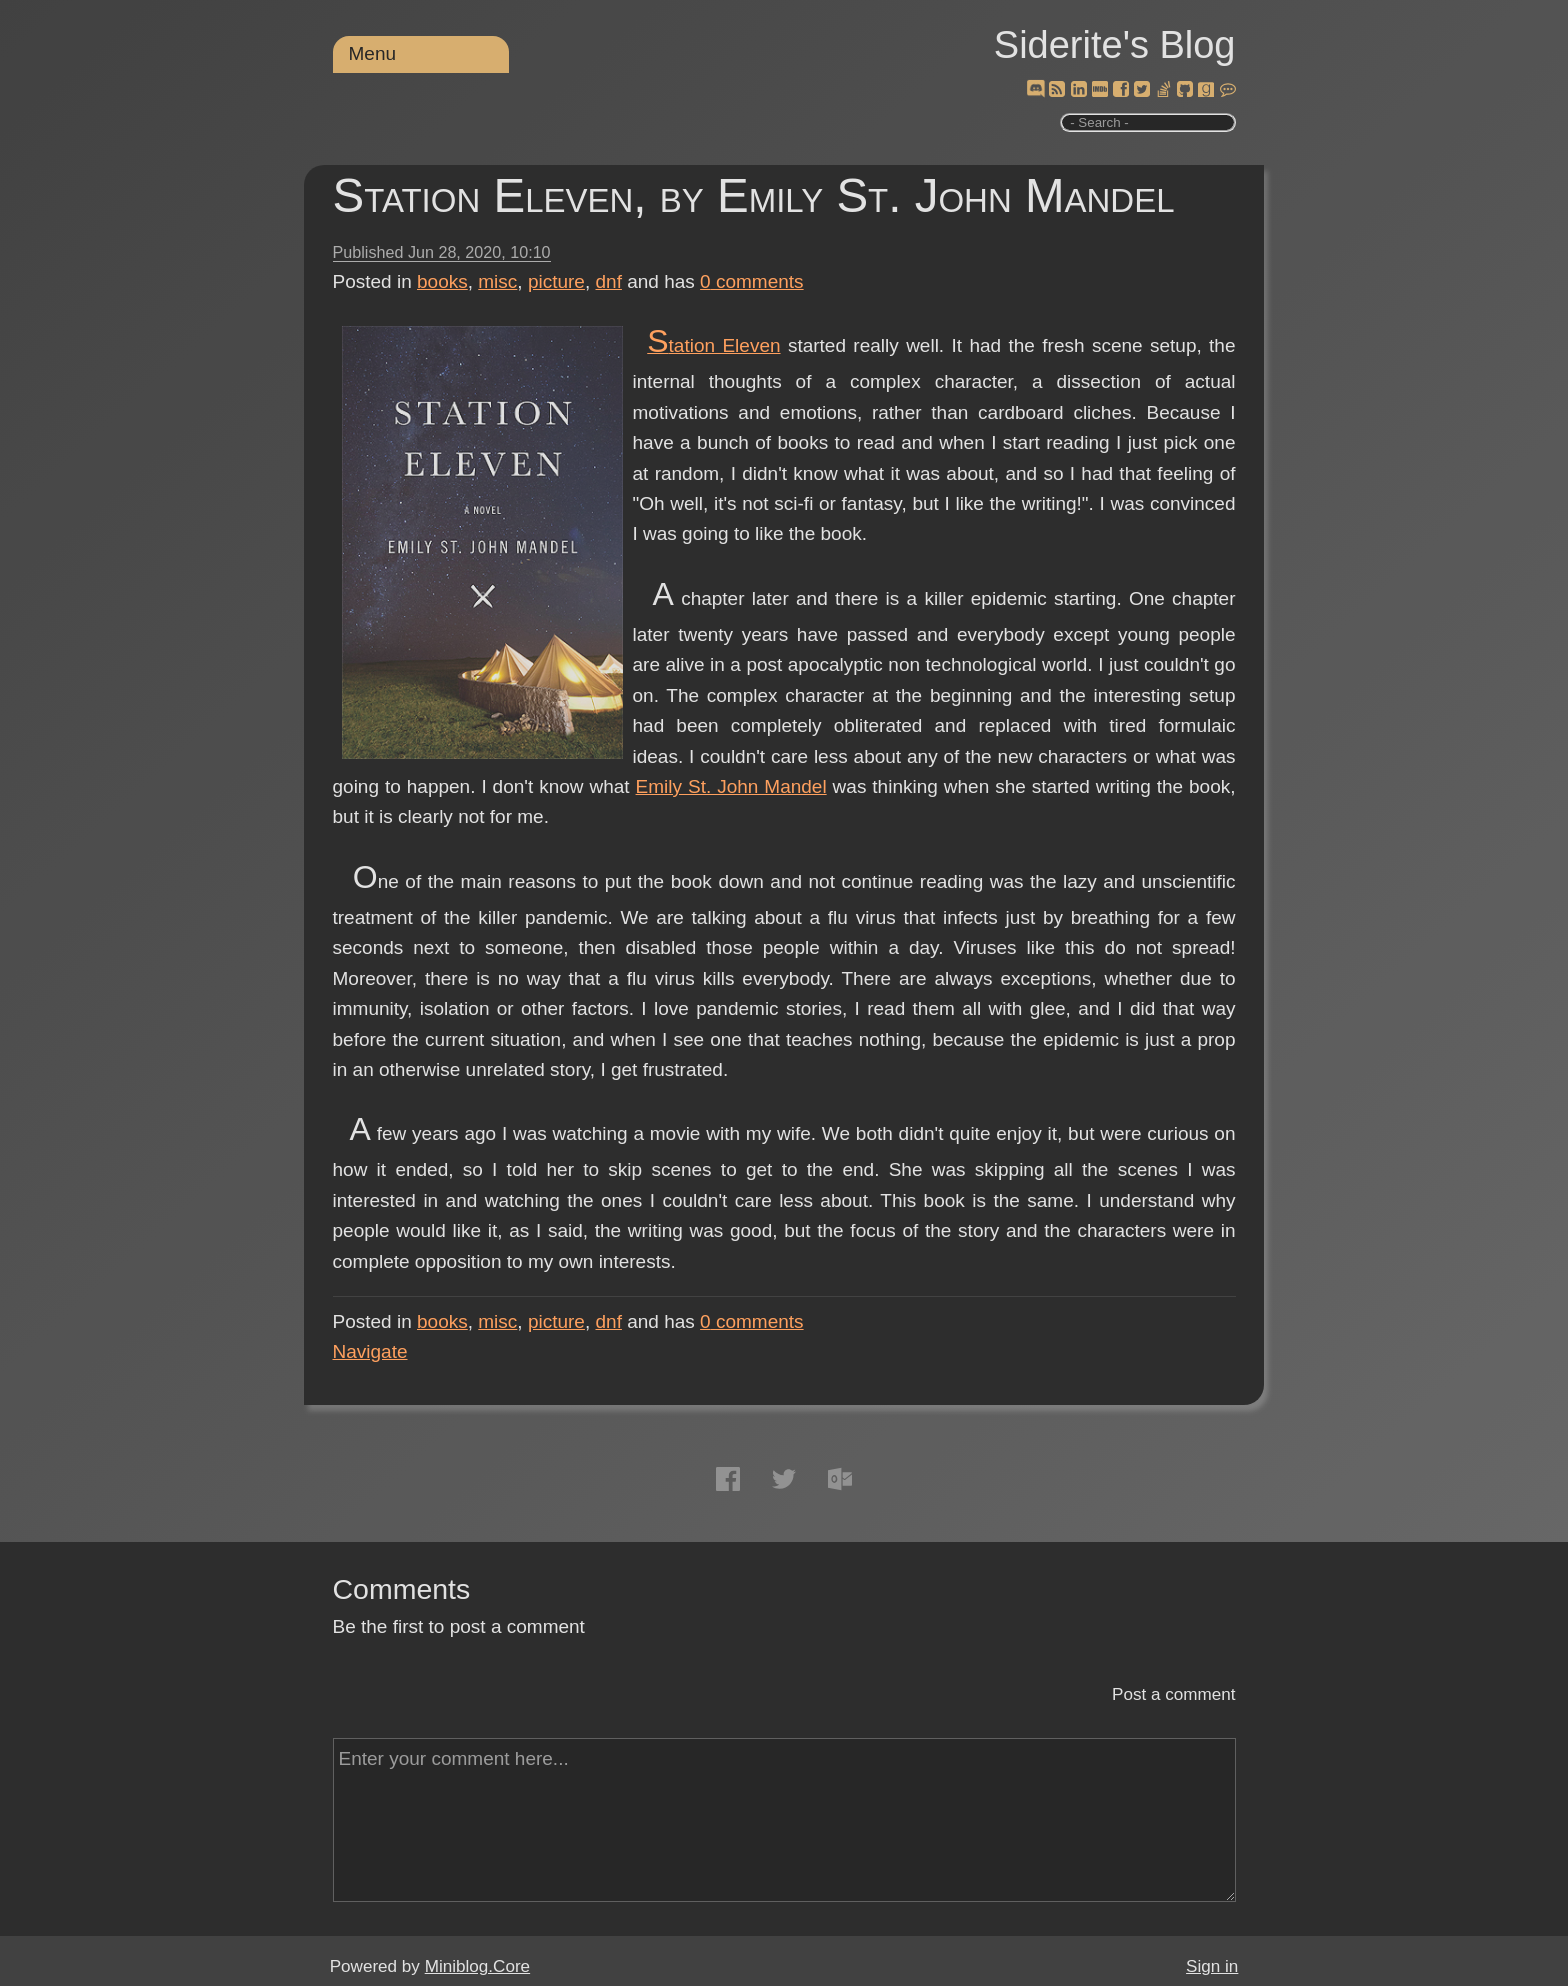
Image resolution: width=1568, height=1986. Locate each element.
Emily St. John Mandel (731, 786)
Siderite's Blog (1115, 45)
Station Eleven (713, 345)
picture (556, 281)
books (442, 281)
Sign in (1212, 1966)
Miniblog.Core (477, 1966)
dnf (609, 281)
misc (497, 281)
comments (752, 281)
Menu (373, 53)
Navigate (370, 1351)
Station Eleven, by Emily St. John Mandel (754, 195)
